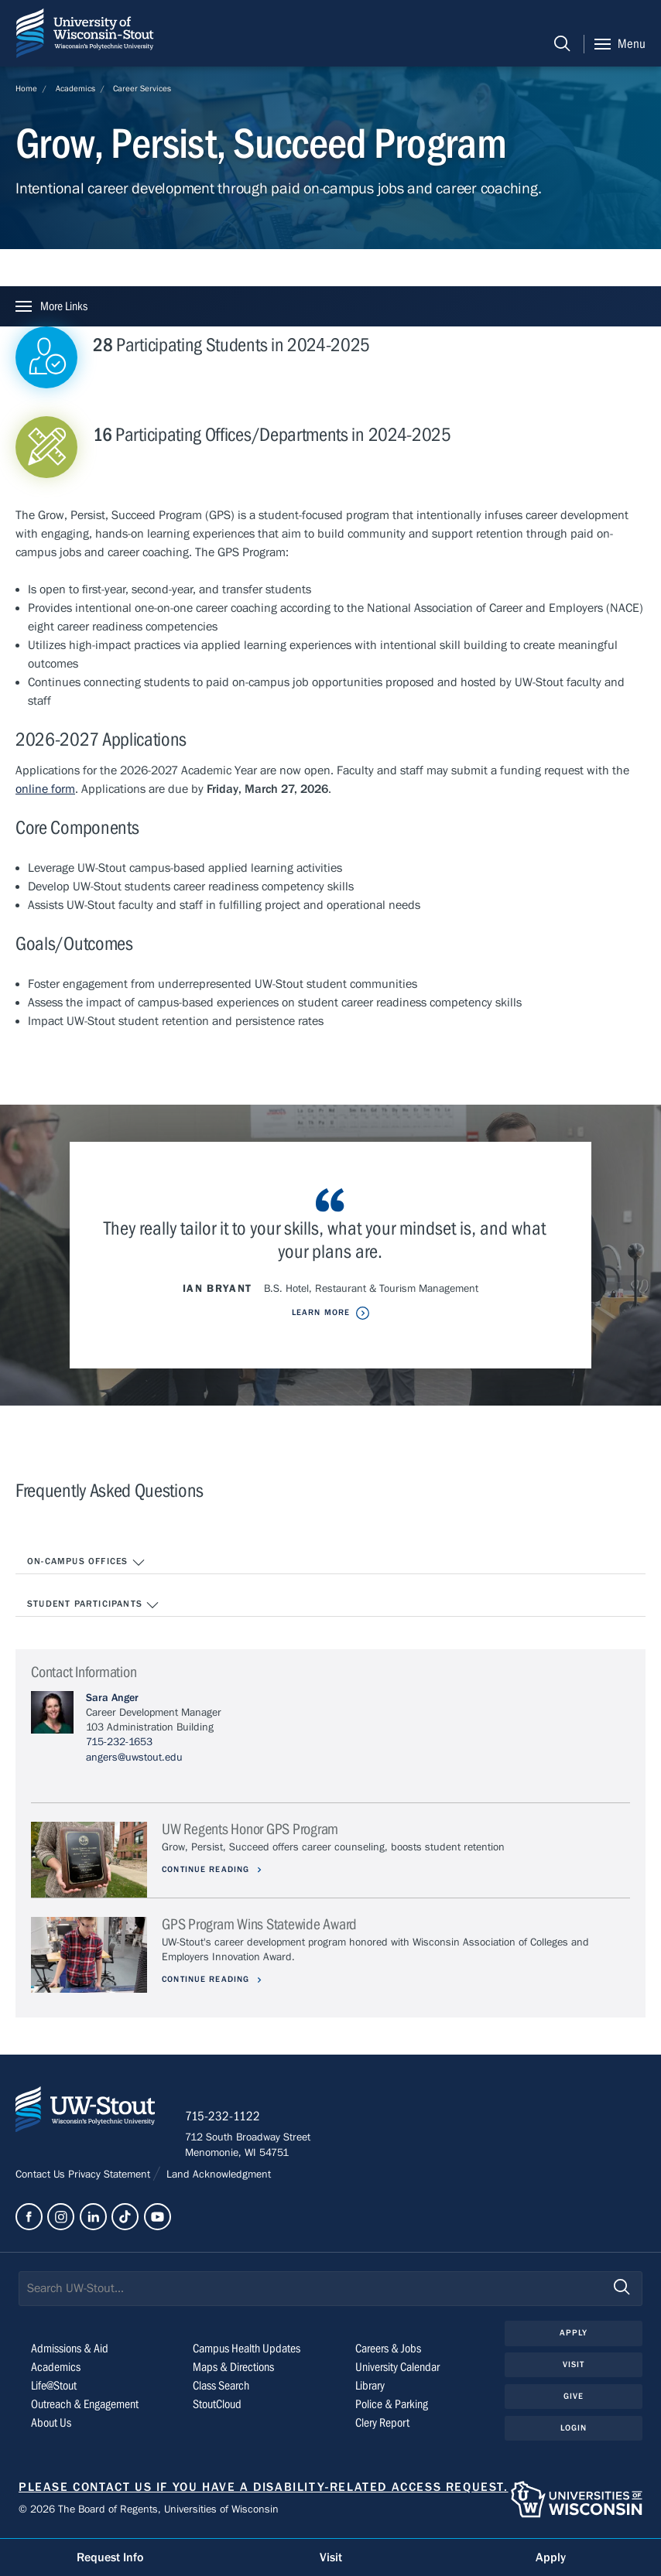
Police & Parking (391, 2405)
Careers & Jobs (388, 2349)
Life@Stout (54, 2386)
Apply (574, 2334)
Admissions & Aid (69, 2349)
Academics (75, 89)
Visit (574, 2365)
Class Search (221, 2386)
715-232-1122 (224, 2117)
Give (573, 2397)
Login (573, 2429)
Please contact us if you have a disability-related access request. (264, 2488)
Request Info (110, 2557)
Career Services (142, 89)
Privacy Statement (110, 2175)
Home (26, 89)
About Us (51, 2424)
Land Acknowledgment (217, 2175)
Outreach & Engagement (85, 2405)
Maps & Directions (233, 2368)
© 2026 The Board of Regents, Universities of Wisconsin (149, 2511)
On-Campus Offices (86, 1563)
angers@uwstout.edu (134, 1757)
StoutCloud (217, 2405)
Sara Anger (112, 1698)
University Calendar (397, 2368)
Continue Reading (208, 1869)
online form (45, 789)
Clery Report (382, 2424)
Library (370, 2386)
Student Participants (93, 1605)
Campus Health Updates (246, 2349)
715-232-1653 (119, 1742)
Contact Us (41, 2175)
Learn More (321, 1312)
